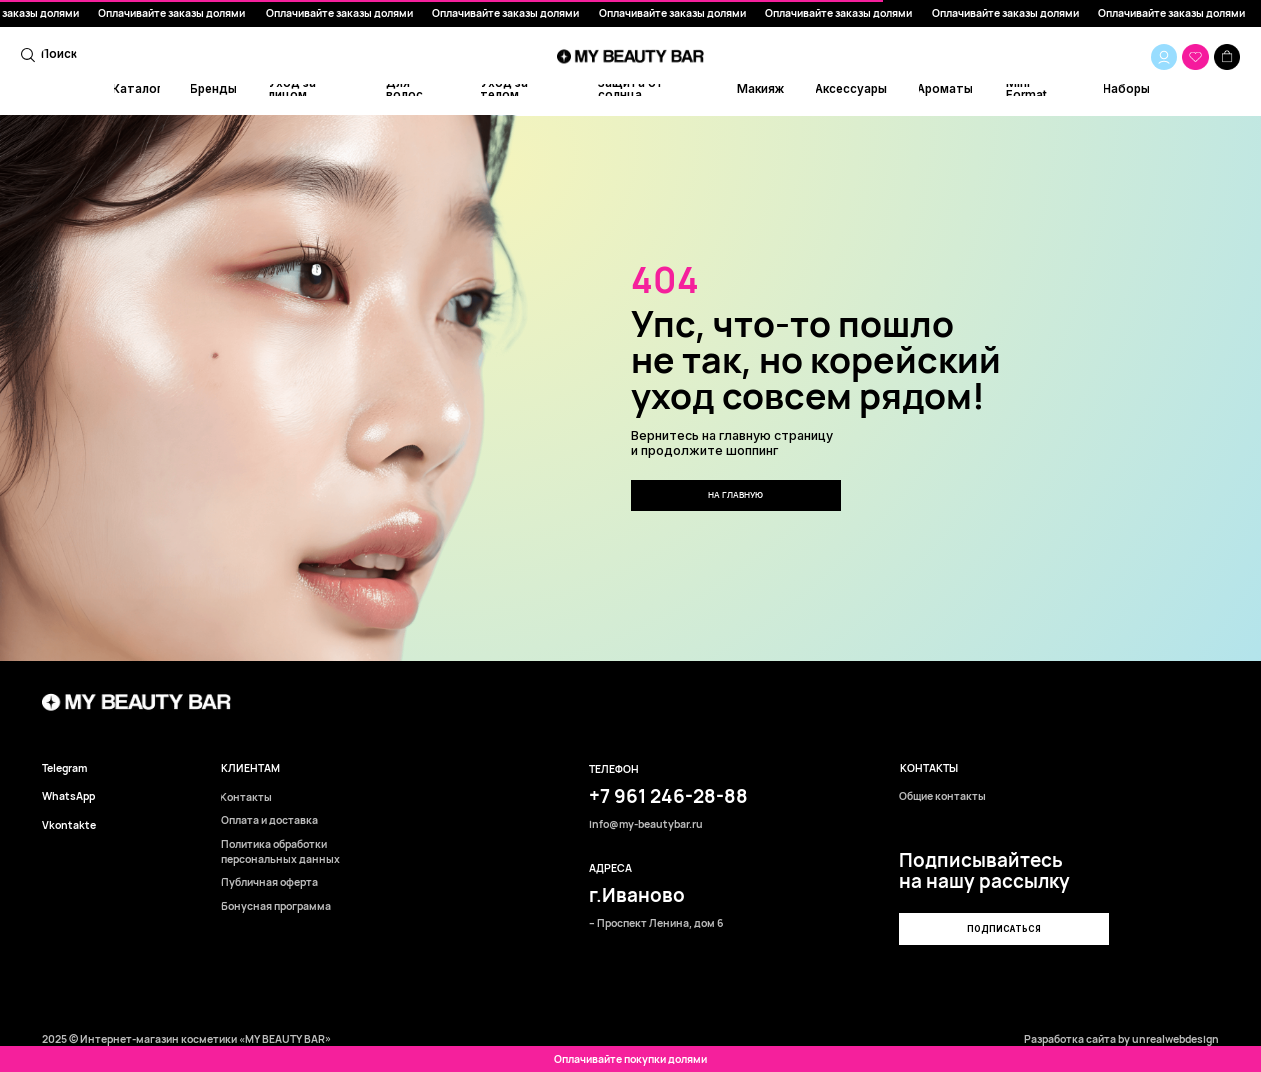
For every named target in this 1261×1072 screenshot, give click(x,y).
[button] (1004, 929)
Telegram (64, 768)
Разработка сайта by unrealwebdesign (1121, 1039)
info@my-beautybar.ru (646, 824)
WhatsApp (68, 796)
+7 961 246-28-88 (668, 796)
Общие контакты (942, 796)
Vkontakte (69, 825)
